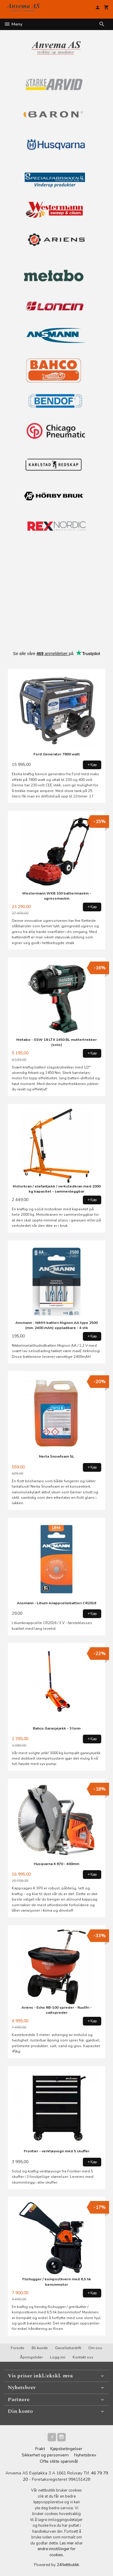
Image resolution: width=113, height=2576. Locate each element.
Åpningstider (31, 2357)
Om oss (95, 2348)
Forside (17, 2348)
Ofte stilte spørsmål (59, 2461)
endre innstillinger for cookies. (57, 2552)
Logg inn (57, 2357)
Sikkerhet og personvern (45, 2455)
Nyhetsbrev (85, 2455)
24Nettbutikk (68, 2565)
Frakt (40, 2449)
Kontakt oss (83, 2357)
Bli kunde (40, 2348)
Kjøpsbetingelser (66, 2449)
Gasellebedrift (68, 2348)
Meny (13, 24)
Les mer (67, 2543)
